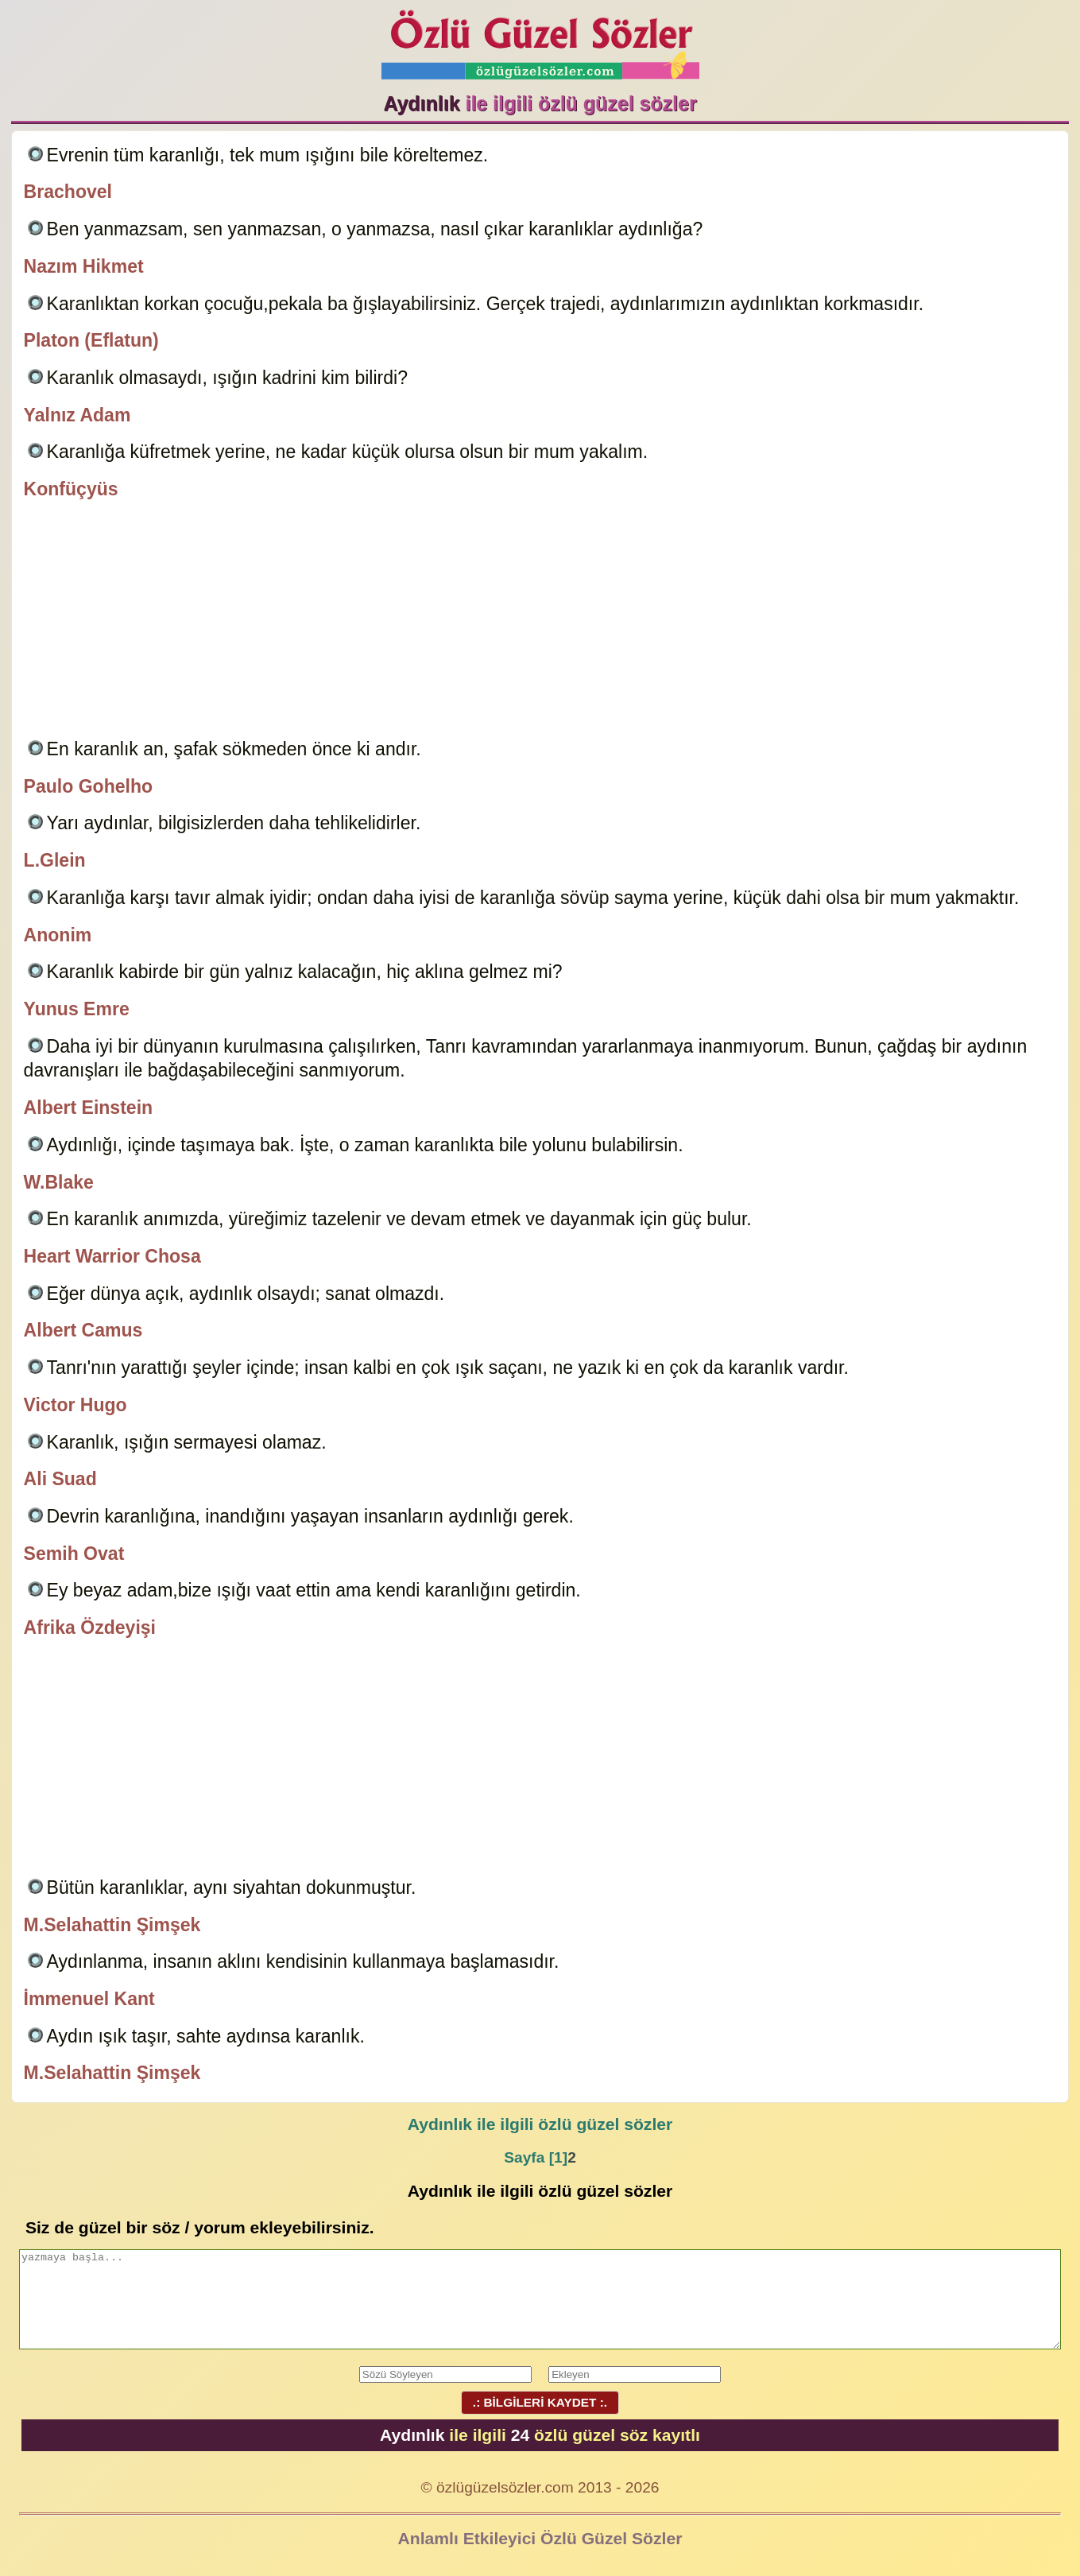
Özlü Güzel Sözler (540, 40)
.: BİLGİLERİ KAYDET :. (540, 2402)
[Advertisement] (540, 621)
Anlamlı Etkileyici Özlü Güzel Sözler (540, 2538)
